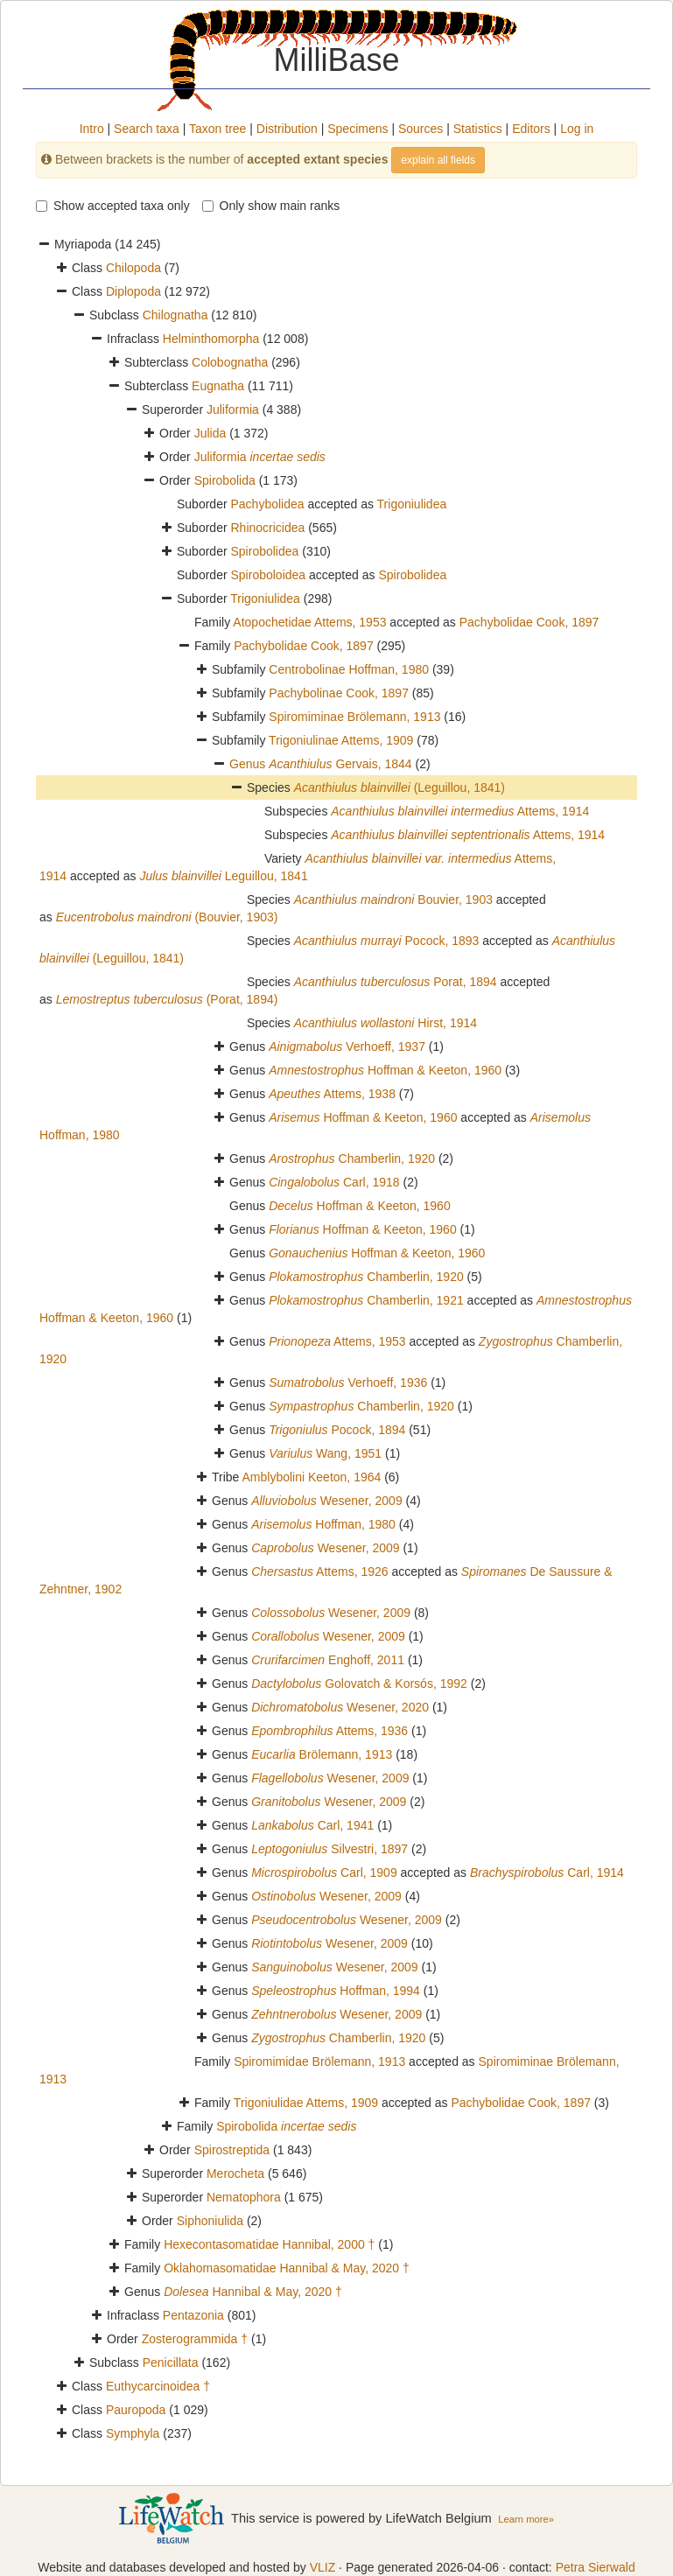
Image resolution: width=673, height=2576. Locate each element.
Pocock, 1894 (337, 1430)
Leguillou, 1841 (223, 876)
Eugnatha (218, 386)
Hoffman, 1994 (335, 1991)
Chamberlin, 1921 (366, 1300)
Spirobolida (225, 480)
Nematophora (244, 2197)
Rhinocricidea (267, 528)
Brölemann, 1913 (321, 1754)
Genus (249, 764)
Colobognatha (230, 362)
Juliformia (233, 409)
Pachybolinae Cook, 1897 (339, 693)
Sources (420, 129)
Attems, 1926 (319, 1571)
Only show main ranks (271, 206)
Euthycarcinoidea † (158, 2386)
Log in (576, 129)
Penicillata (171, 2363)
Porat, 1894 (395, 982)
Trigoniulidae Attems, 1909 (306, 2103)
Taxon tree (217, 129)
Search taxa (146, 129)
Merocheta (235, 2173)
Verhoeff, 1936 (348, 1383)
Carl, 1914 (547, 1873)
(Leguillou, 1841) (399, 787)
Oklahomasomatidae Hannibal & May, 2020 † (287, 2268)
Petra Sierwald (595, 2567)
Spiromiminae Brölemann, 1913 (354, 717)
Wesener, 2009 (327, 1501)
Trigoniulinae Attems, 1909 (341, 740)
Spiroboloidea (267, 575)
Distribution (287, 129)
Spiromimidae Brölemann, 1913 (319, 2061)
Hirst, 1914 (385, 1023)
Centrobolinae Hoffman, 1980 (349, 669)
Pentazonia (193, 2315)
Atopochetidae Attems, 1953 (309, 622)
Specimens (357, 129)
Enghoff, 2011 (327, 1660)
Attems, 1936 (329, 1731)
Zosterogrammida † (195, 2339)
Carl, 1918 (334, 1182)
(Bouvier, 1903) (167, 917)
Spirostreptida (232, 2150)
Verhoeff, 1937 (347, 1047)
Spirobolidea (264, 551)
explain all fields (438, 160)
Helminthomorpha (211, 339)
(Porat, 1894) (167, 999)
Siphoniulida (210, 2221)
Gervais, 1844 (340, 764)
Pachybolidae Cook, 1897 (529, 622)
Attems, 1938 (332, 1094)
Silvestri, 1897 (329, 1849)
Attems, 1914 (460, 811)
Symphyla (132, 2433)
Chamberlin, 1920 (352, 1159)
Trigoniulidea (412, 504)
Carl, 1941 (312, 1825)
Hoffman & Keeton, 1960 (385, 1070)
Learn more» (526, 2519)
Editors (531, 129)
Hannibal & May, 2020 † (253, 2292)
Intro (92, 129)
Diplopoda (133, 291)
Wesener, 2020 (340, 1707)
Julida (210, 433)
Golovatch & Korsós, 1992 (359, 1683)
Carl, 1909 (324, 1873)
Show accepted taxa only (113, 206)
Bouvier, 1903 (393, 899)
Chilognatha (175, 315)
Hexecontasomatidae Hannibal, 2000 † (269, 2244)
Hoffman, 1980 (323, 1524)
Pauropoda (136, 2410)
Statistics (477, 129)
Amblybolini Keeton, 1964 (312, 1477)
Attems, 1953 (337, 1341)
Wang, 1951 (325, 1453)
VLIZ (323, 2567)
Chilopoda (133, 268)
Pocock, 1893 (387, 941)
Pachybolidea (267, 504)
